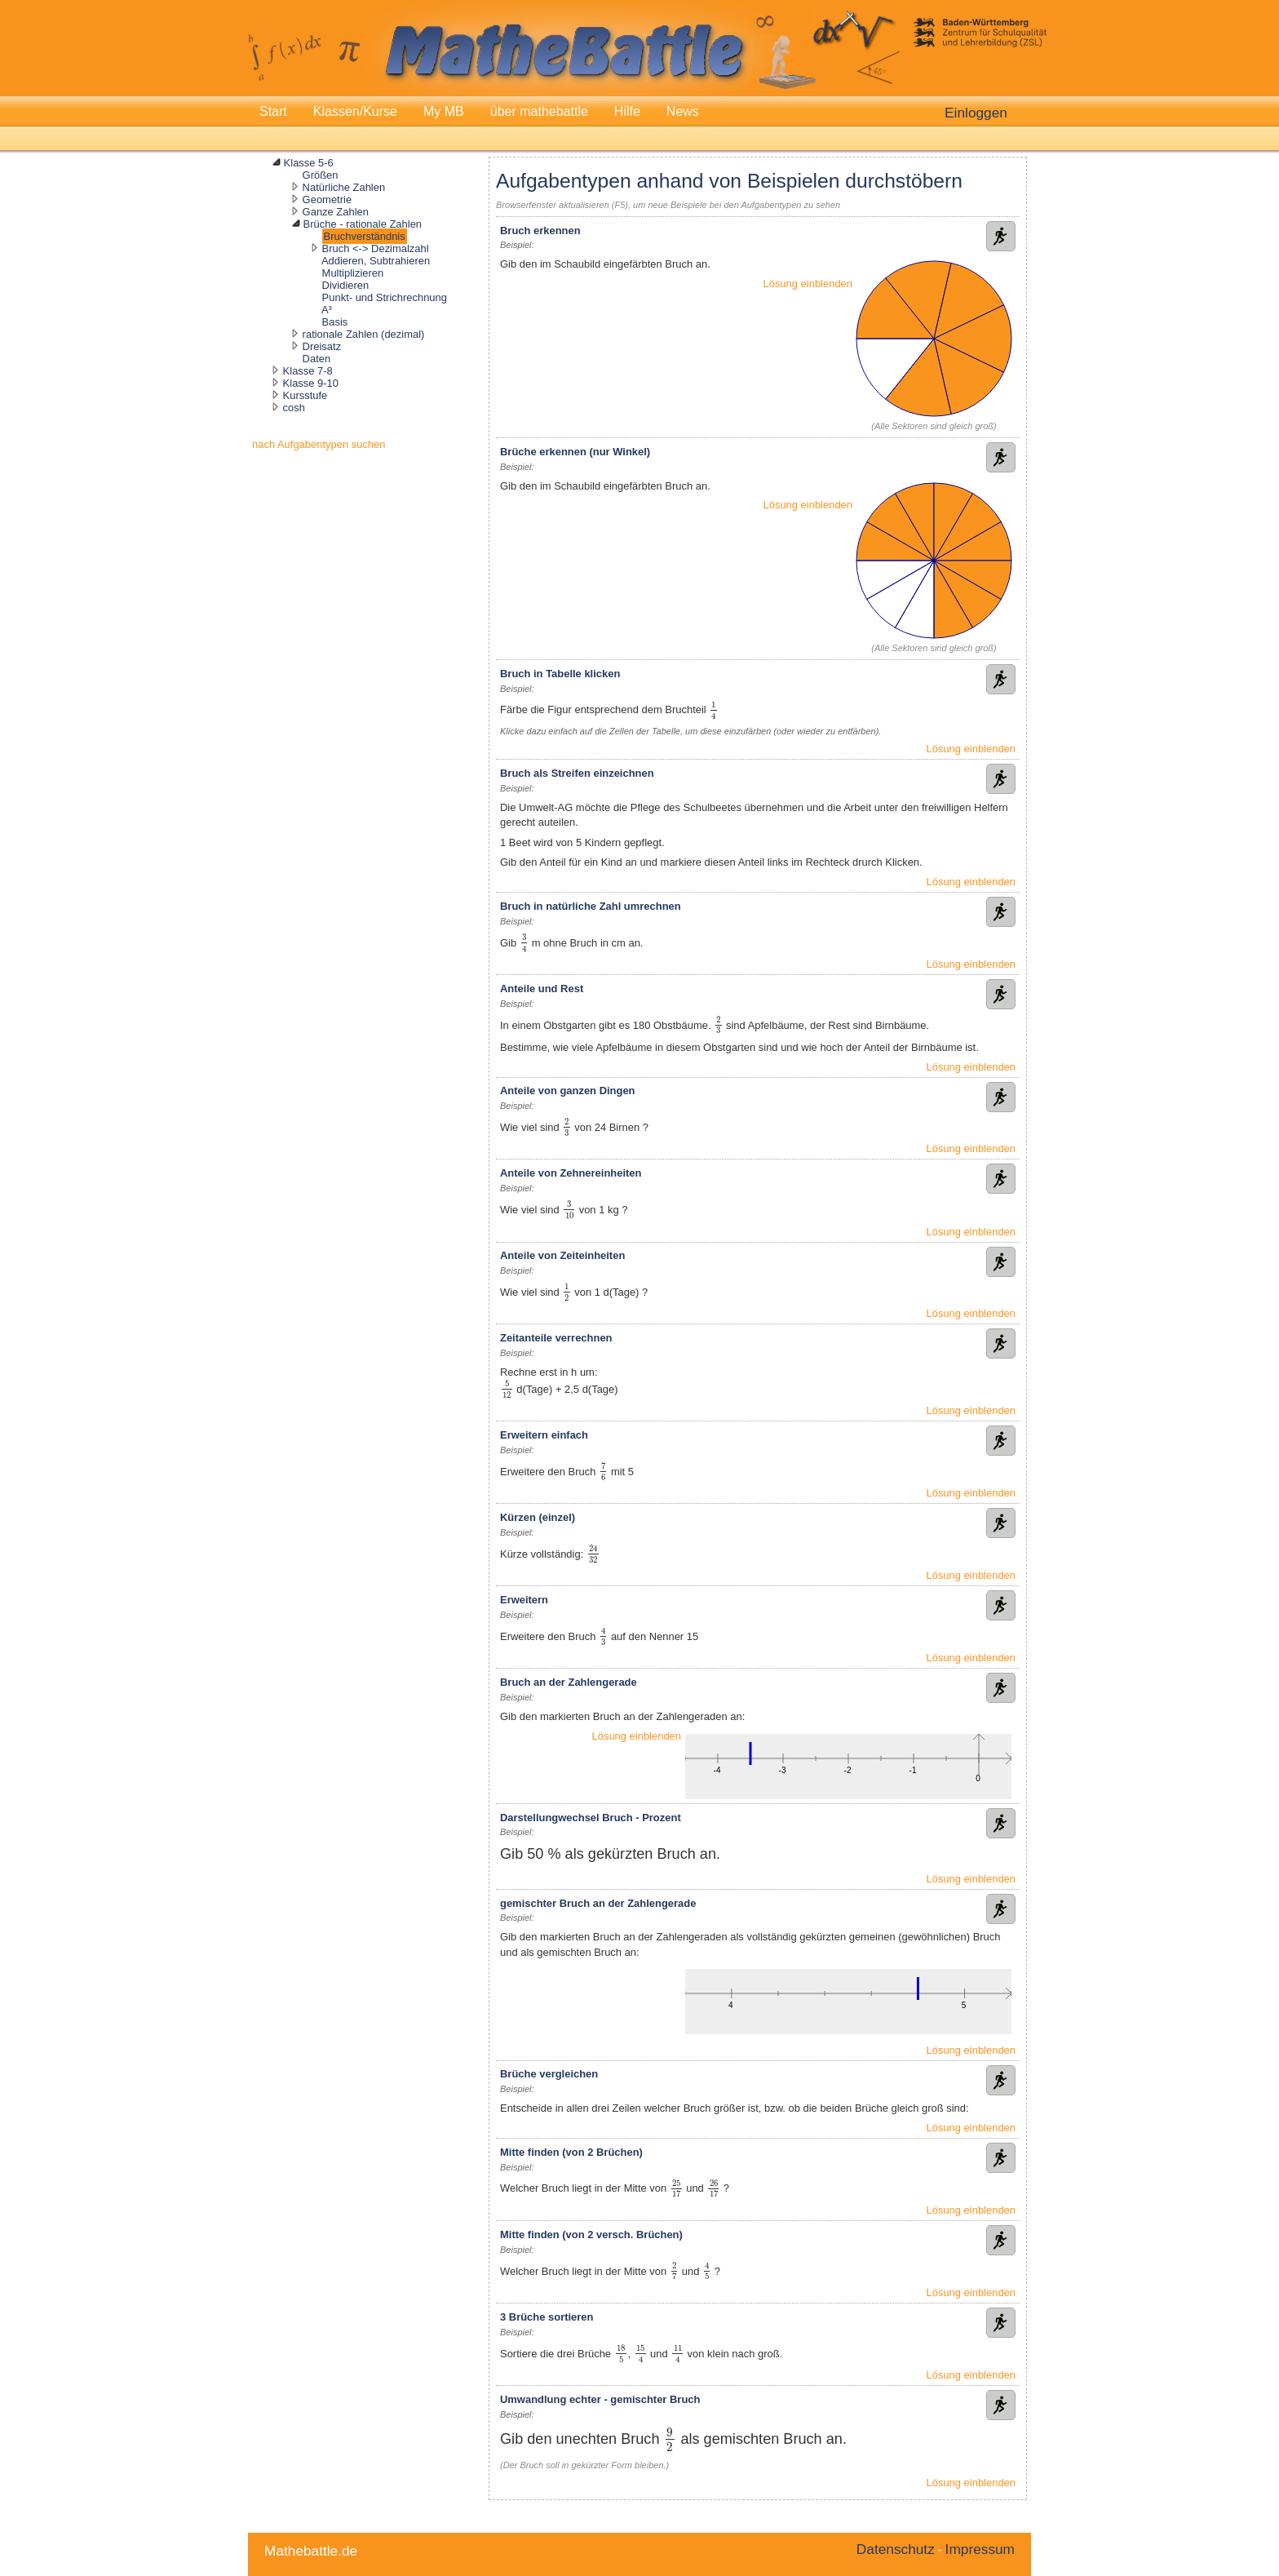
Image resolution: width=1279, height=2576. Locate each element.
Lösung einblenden (807, 283)
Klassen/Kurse (355, 111)
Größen (321, 175)
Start (273, 111)
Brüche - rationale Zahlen (362, 224)
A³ (326, 310)
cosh (294, 407)
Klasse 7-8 (308, 371)
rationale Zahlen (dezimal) (364, 334)
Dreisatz (322, 346)
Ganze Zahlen (336, 212)
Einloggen (976, 112)
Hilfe (627, 111)
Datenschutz (895, 2549)
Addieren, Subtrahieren (375, 261)
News (682, 111)
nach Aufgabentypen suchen (319, 444)
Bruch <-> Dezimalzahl (375, 248)
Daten (317, 358)
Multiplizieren (353, 273)
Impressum (980, 2549)
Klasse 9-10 (311, 383)
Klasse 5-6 (309, 163)
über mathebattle (539, 111)
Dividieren (346, 285)
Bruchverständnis (364, 236)
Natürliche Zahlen (344, 187)
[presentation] (713, 710)
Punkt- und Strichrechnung (384, 297)
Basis (335, 322)
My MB (443, 111)
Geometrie (327, 199)
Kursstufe (305, 395)
